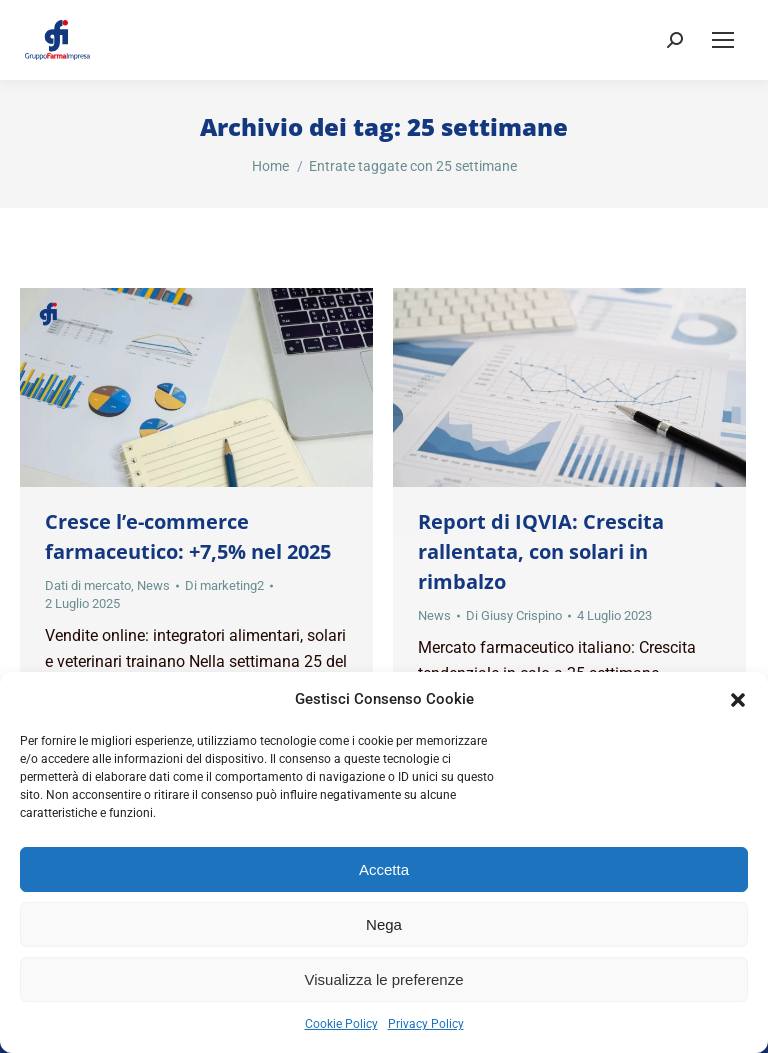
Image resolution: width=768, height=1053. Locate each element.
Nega (384, 924)
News (153, 585)
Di (224, 585)
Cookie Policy (341, 1024)
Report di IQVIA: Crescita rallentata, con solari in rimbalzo (541, 551)
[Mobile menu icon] (723, 40)
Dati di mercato (88, 585)
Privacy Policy (426, 1024)
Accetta (384, 869)
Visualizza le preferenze (384, 979)
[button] (738, 700)
